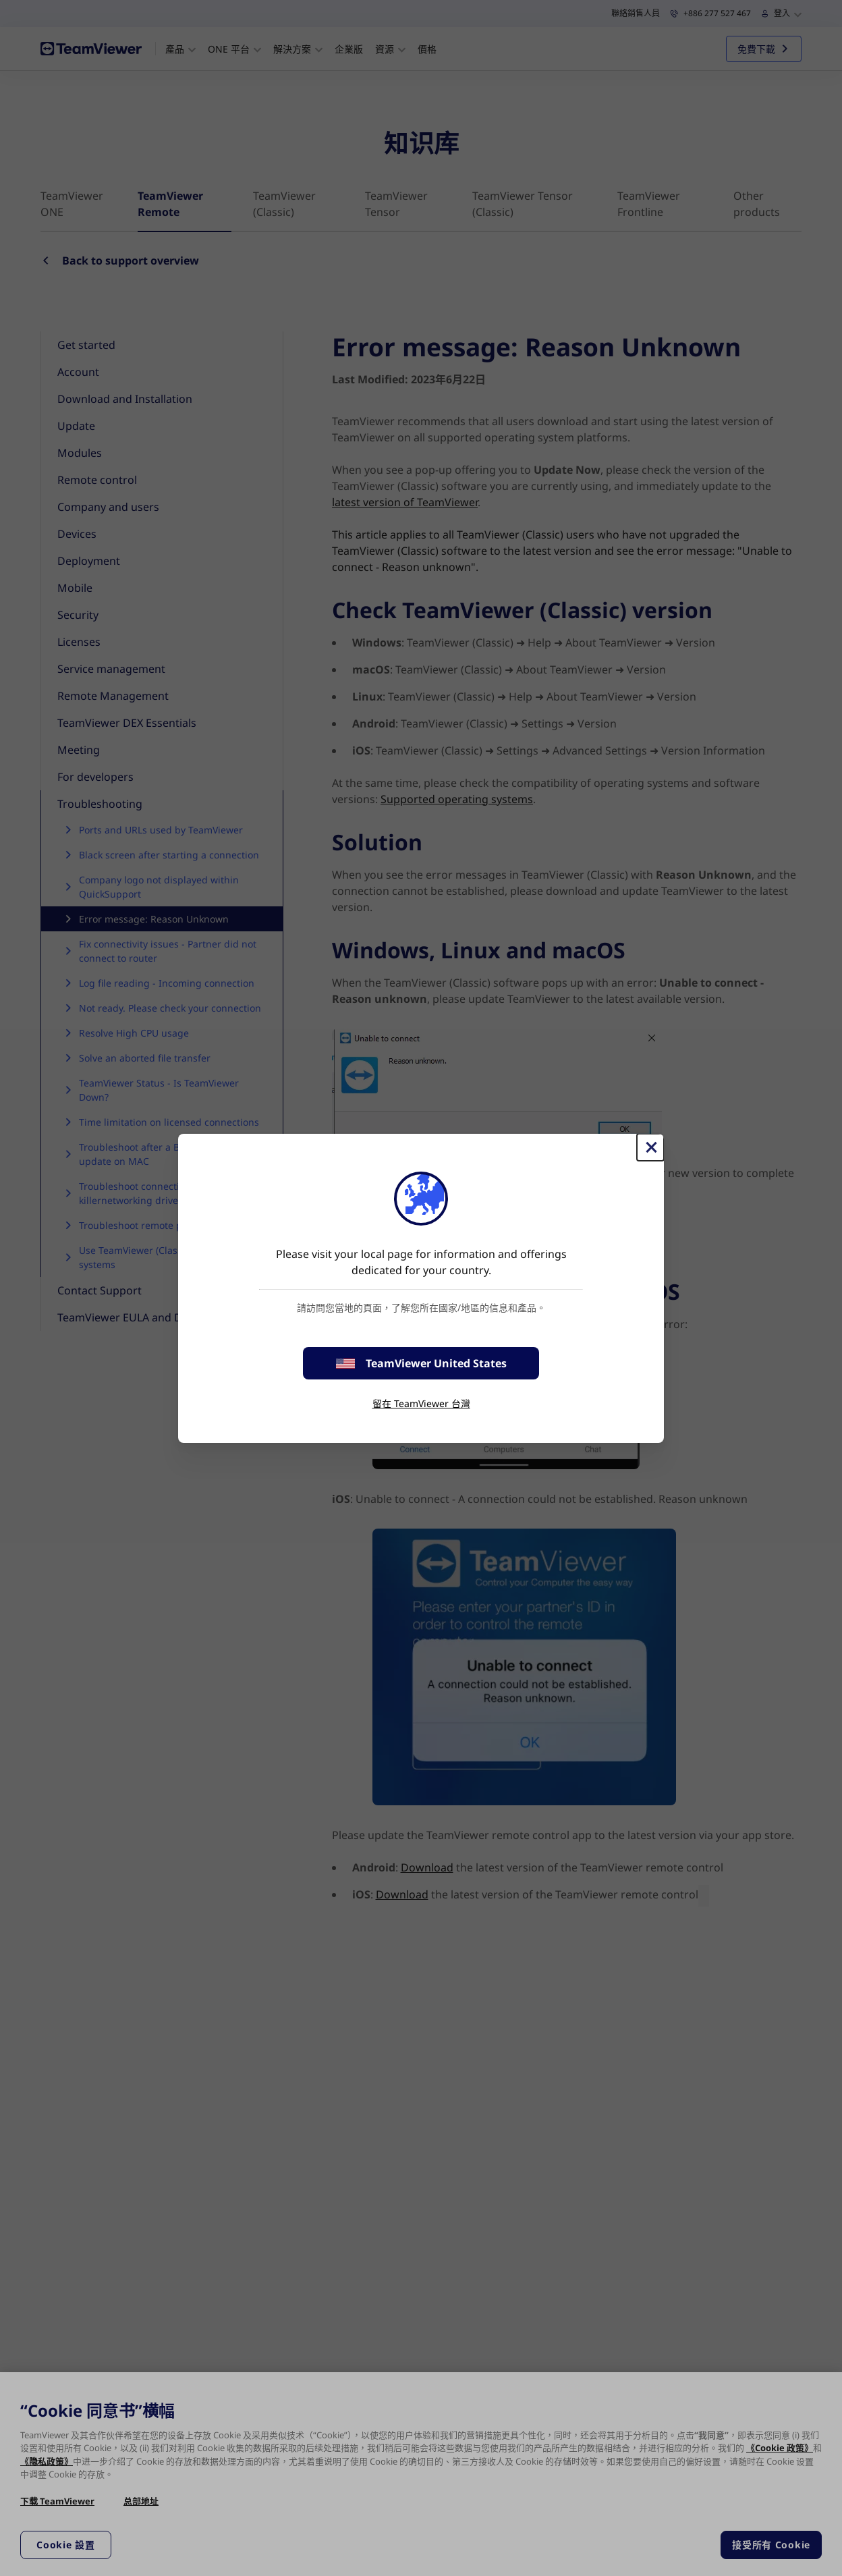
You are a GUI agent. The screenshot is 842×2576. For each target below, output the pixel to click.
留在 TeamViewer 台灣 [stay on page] (421, 1403)
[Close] (650, 1147)
